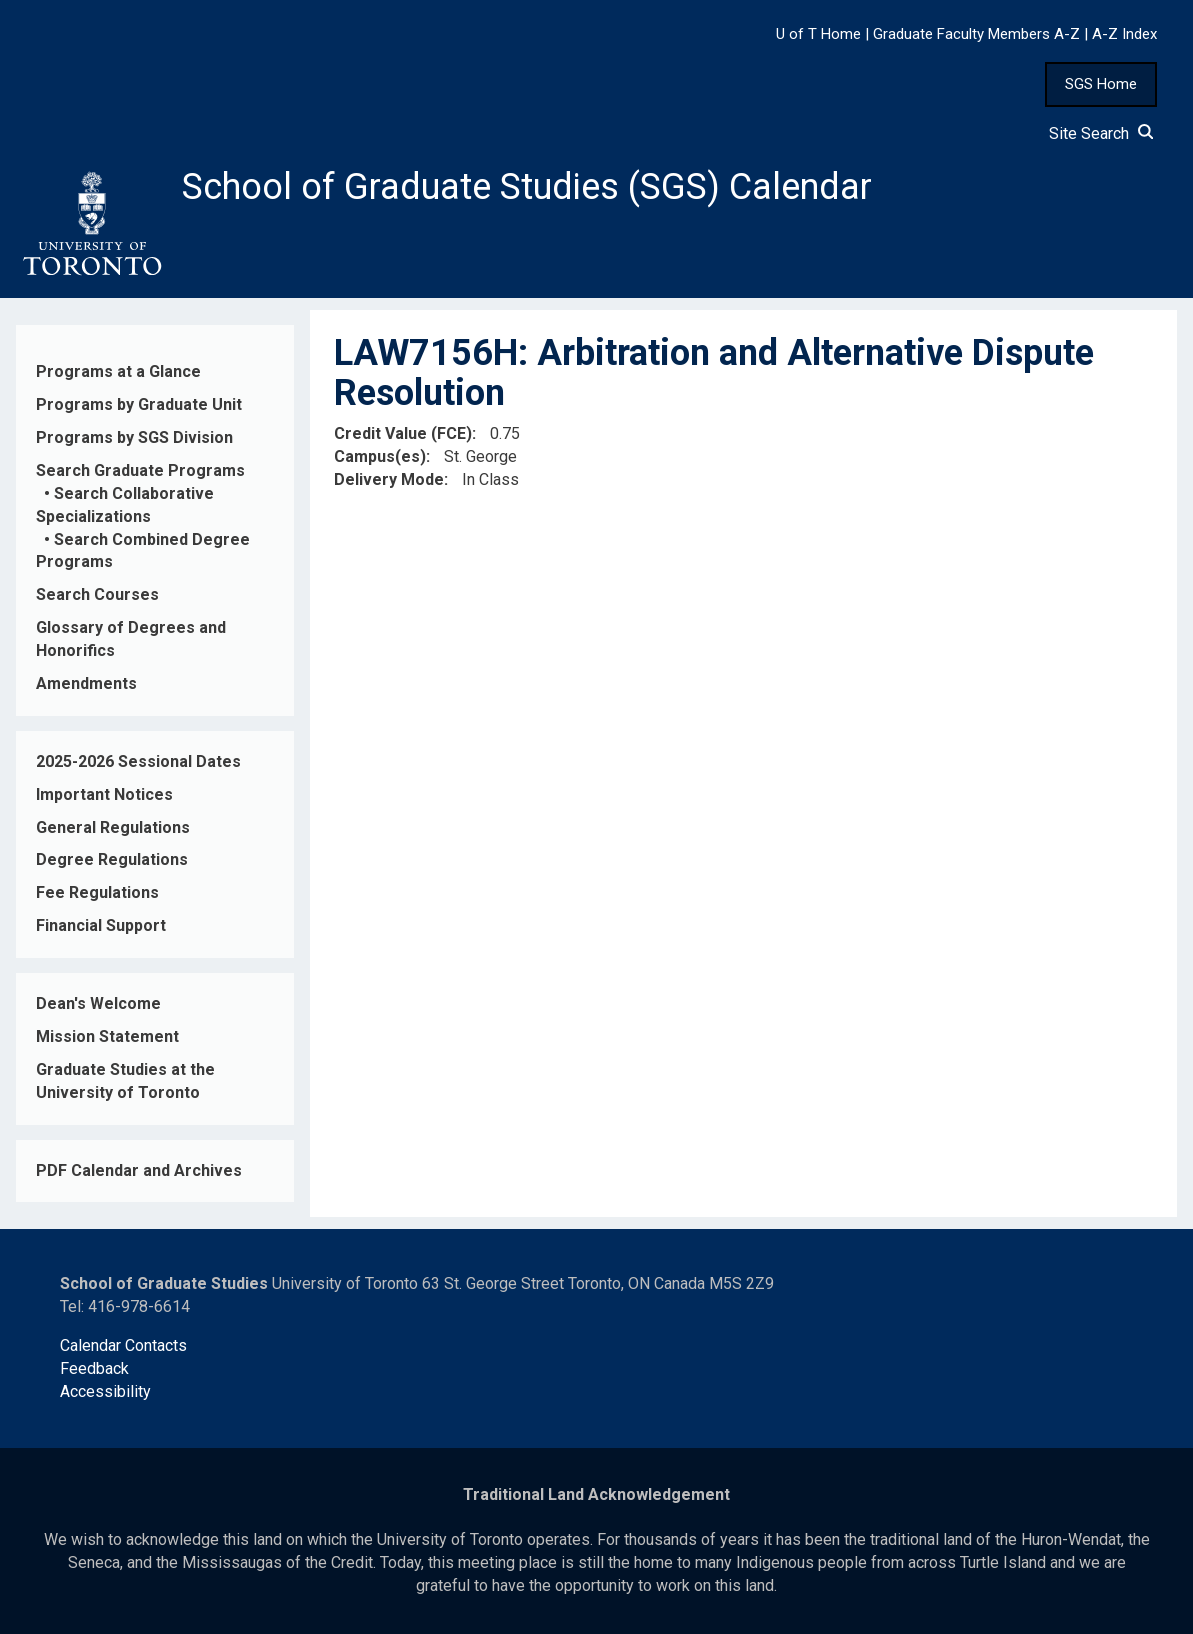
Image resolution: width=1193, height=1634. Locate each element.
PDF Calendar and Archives (139, 1170)
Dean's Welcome (98, 1003)
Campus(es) (380, 456)
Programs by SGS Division (134, 437)
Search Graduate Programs (140, 470)
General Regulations (113, 827)
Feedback (94, 1368)
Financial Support (101, 925)
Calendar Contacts (123, 1345)
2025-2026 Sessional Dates (138, 761)
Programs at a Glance (118, 371)
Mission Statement (107, 1036)
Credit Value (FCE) (403, 433)
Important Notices (104, 794)
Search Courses (97, 594)
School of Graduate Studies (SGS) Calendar (527, 187)
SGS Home (1101, 84)
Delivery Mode (389, 479)
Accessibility (105, 1391)
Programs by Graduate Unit (139, 404)
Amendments (86, 683)
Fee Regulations (97, 892)
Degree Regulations (112, 859)
